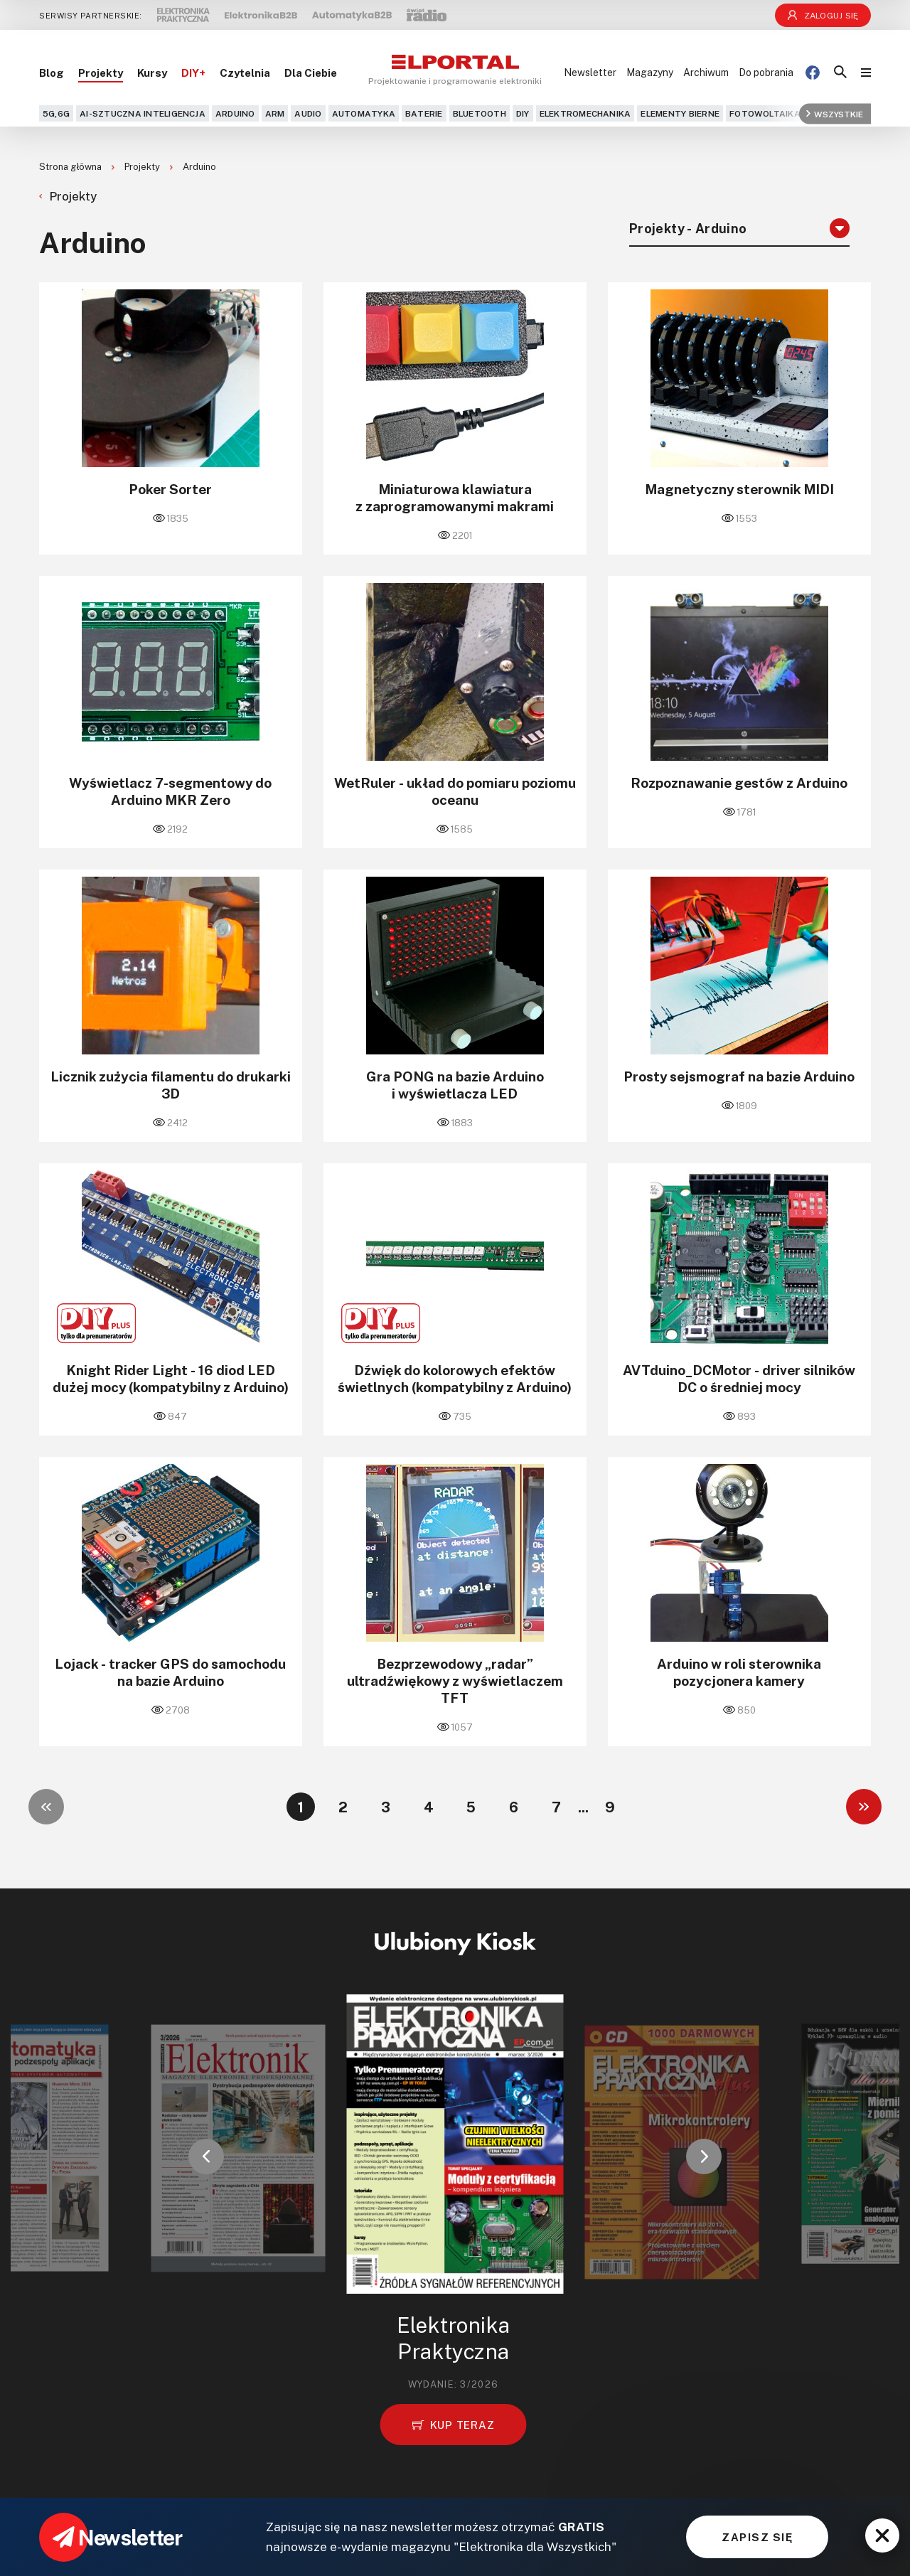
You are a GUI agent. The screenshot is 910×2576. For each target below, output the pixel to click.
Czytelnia (245, 72)
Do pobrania (766, 72)
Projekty (100, 72)
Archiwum (706, 72)
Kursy (152, 72)
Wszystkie (834, 113)
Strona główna (71, 166)
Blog (51, 72)
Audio (307, 113)
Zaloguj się (823, 15)
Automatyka (363, 113)
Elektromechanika (585, 113)
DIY (523, 113)
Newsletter (590, 72)
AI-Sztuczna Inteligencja (142, 113)
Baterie (424, 113)
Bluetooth (479, 113)
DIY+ (193, 72)
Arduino (235, 113)
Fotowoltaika (765, 113)
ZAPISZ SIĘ (757, 2536)
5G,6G (56, 113)
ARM (275, 113)
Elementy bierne (680, 113)
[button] (206, 2156)
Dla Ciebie (310, 72)
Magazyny (649, 72)
